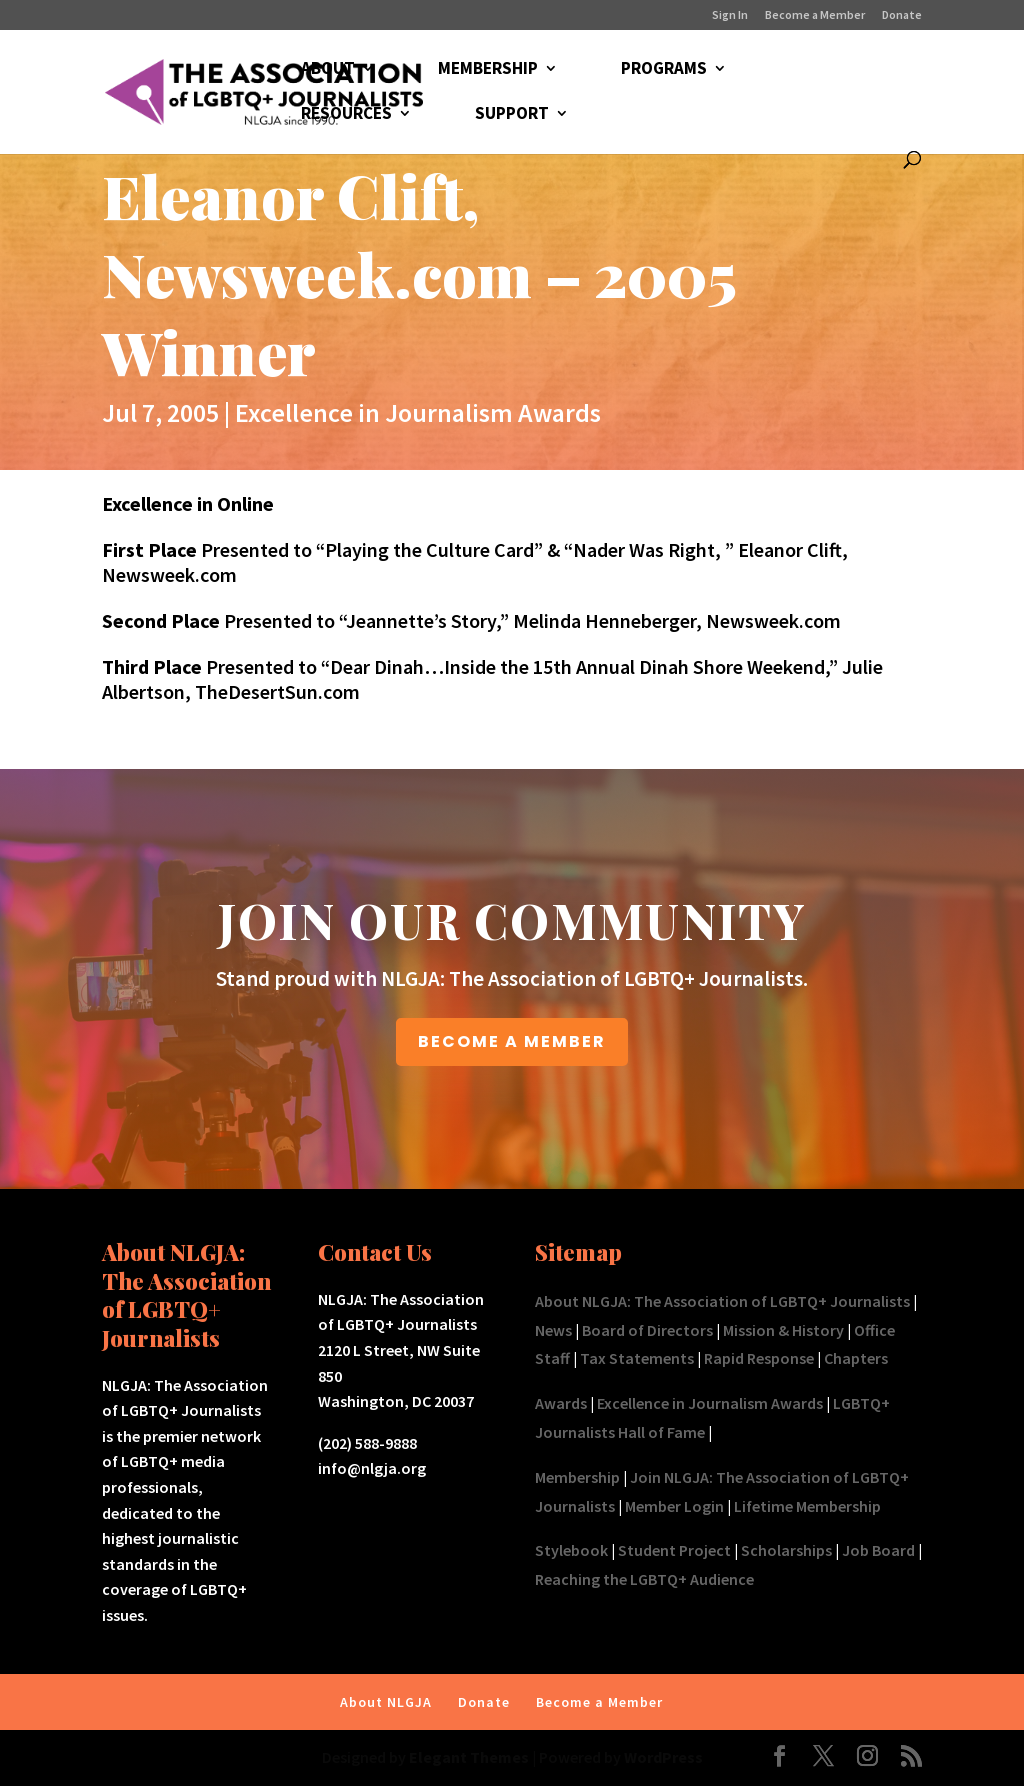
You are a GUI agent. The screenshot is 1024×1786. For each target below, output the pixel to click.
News (553, 1330)
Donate (902, 15)
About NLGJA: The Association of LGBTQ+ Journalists (722, 1301)
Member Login (674, 1506)
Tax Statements (637, 1358)
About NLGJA (386, 1702)
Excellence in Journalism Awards (418, 412)
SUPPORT (512, 115)
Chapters (856, 1358)
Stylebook (571, 1550)
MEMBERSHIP (488, 70)
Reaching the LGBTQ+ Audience (644, 1579)
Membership (577, 1477)
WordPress (663, 1757)
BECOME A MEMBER (512, 1041)
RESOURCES (346, 115)
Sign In (730, 15)
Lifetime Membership (807, 1506)
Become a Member (815, 15)
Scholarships (786, 1550)
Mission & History (783, 1330)
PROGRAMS (664, 70)
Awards (561, 1403)
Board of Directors (647, 1330)
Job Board (878, 1550)
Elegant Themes (469, 1757)
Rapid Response (759, 1358)
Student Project (674, 1550)
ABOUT (328, 70)
